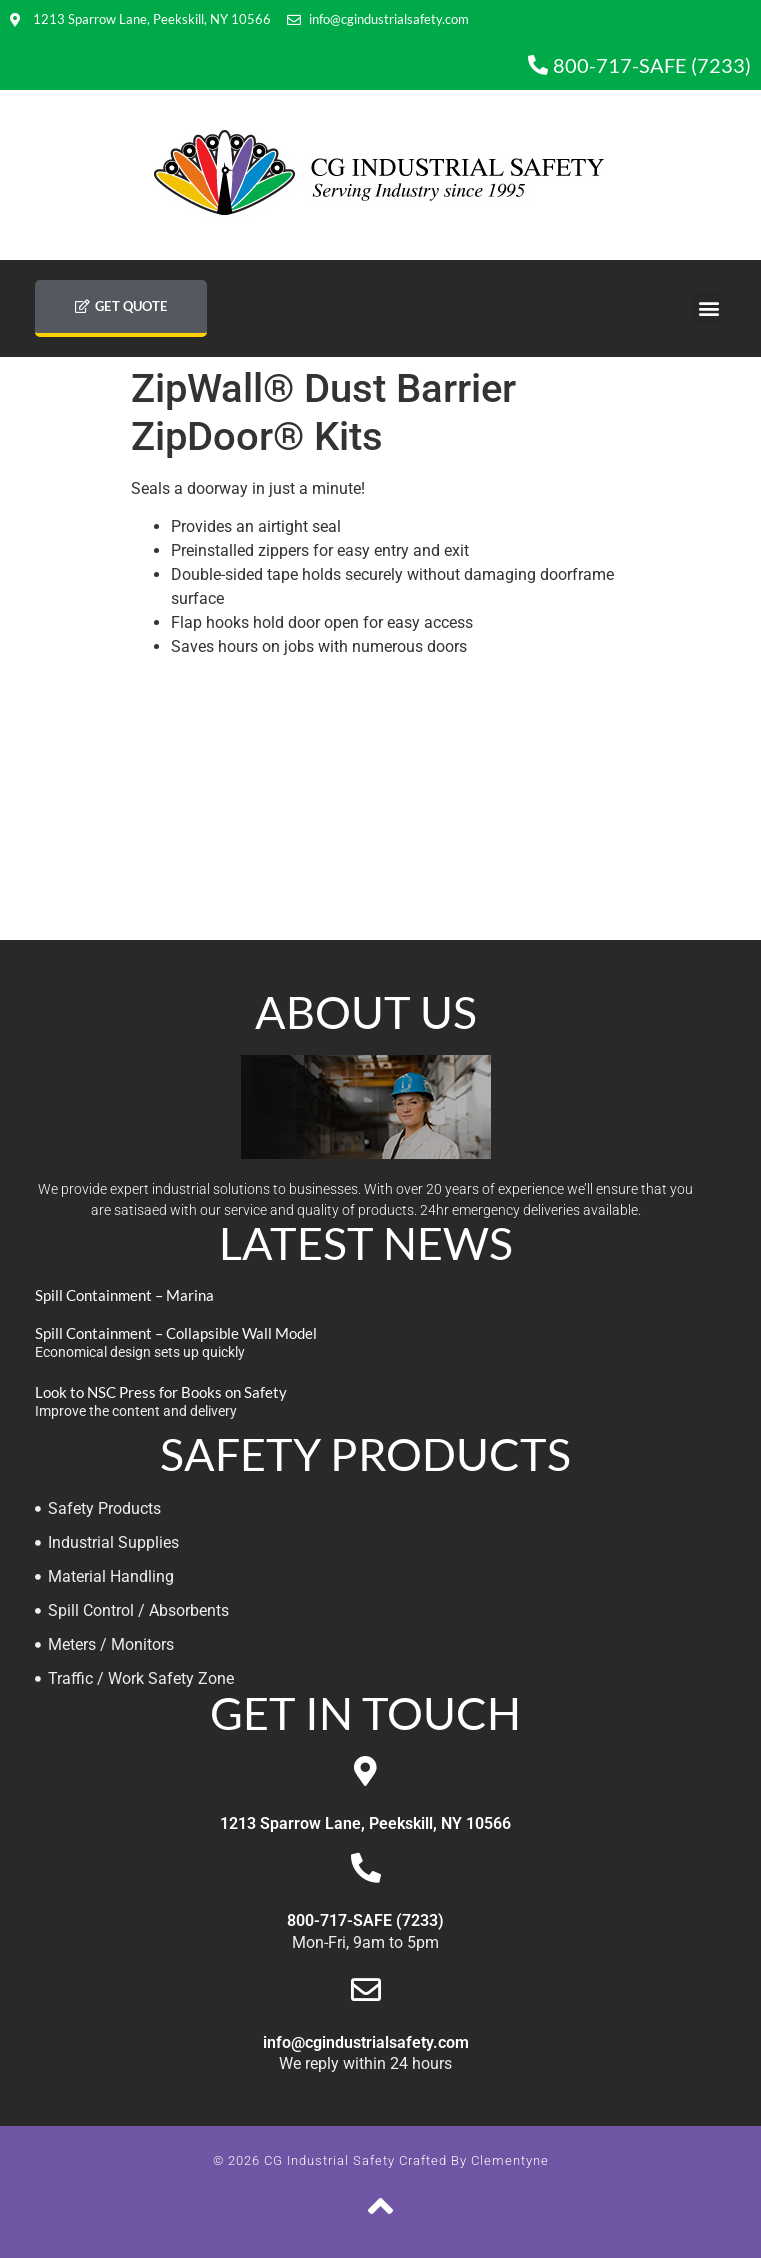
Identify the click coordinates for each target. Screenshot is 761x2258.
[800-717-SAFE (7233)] (366, 1868)
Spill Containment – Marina (124, 1295)
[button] (709, 308)
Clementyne (510, 2160)
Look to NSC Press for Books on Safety (161, 1392)
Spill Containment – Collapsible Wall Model (176, 1333)
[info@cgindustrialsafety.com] (366, 1990)
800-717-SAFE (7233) (365, 1920)
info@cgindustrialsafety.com (366, 2042)
